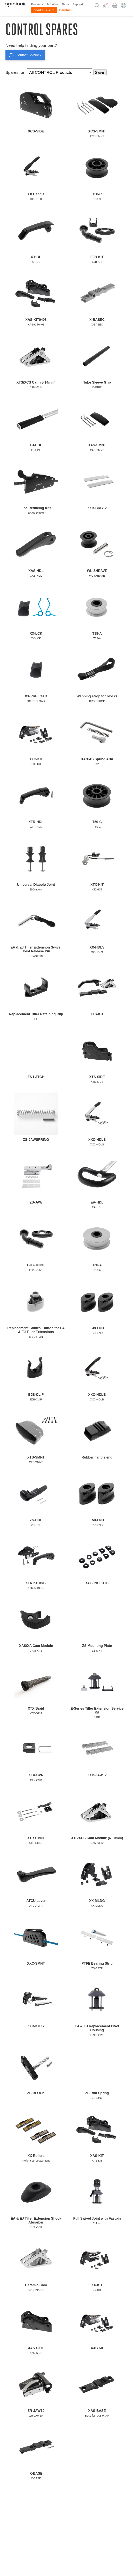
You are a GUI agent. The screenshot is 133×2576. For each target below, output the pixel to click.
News (65, 4)
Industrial (65, 10)
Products (37, 4)
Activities (52, 4)
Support (78, 4)
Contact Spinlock (25, 55)
